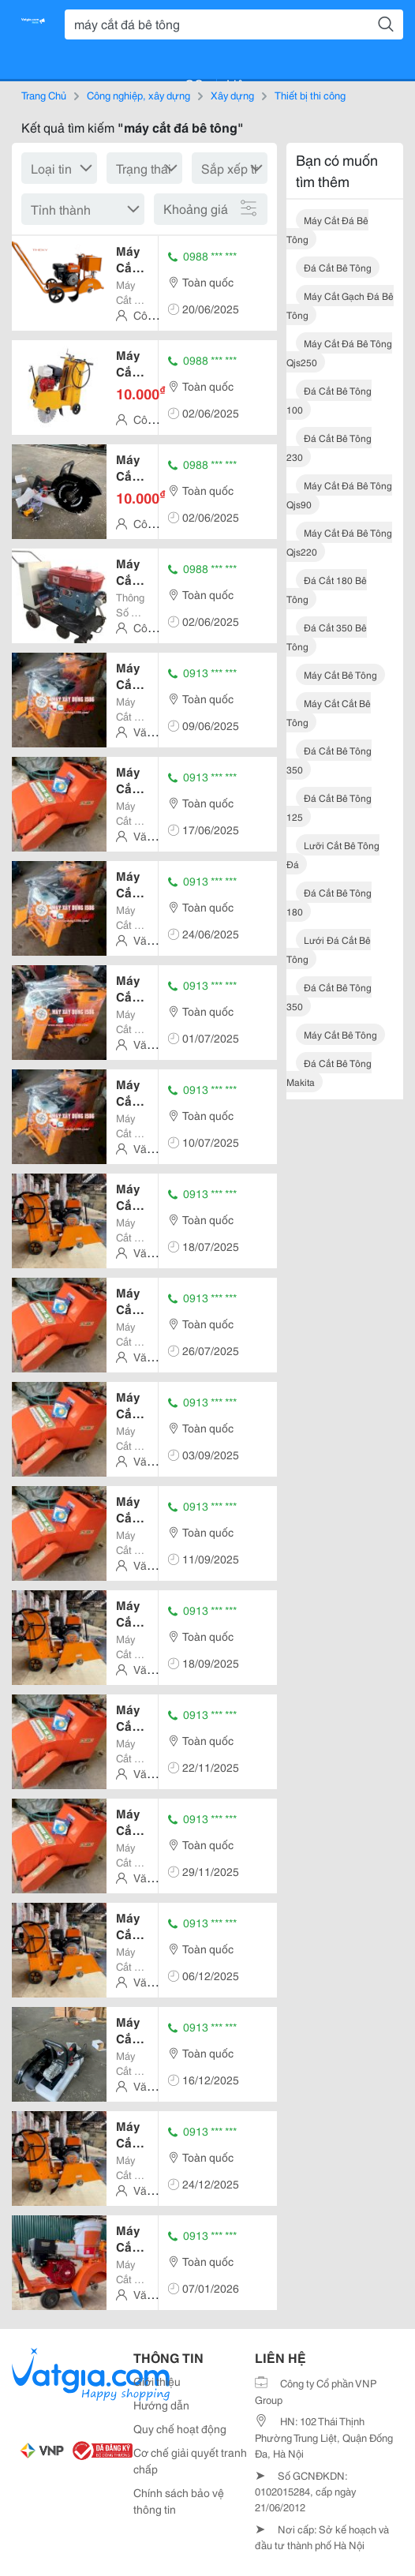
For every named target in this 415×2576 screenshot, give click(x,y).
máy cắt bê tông (340, 674)
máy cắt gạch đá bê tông (340, 305)
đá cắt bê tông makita (329, 1072)
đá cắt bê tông (338, 267)
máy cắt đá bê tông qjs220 (339, 542)
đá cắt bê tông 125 (329, 807)
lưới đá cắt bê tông (328, 949)
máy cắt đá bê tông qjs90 (339, 494)
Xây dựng (232, 95)
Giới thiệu (157, 2381)
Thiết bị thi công (310, 95)
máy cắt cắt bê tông (328, 712)
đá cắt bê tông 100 (329, 400)
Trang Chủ (43, 95)
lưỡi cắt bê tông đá (332, 854)
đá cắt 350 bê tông (326, 636)
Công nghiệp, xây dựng (138, 95)
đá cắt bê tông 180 (329, 902)
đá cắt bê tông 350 (329, 759)
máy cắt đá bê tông (327, 229)
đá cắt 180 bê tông (326, 589)
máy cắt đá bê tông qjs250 (339, 352)
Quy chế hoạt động (179, 2428)
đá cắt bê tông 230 (329, 447)
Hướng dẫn (161, 2405)
